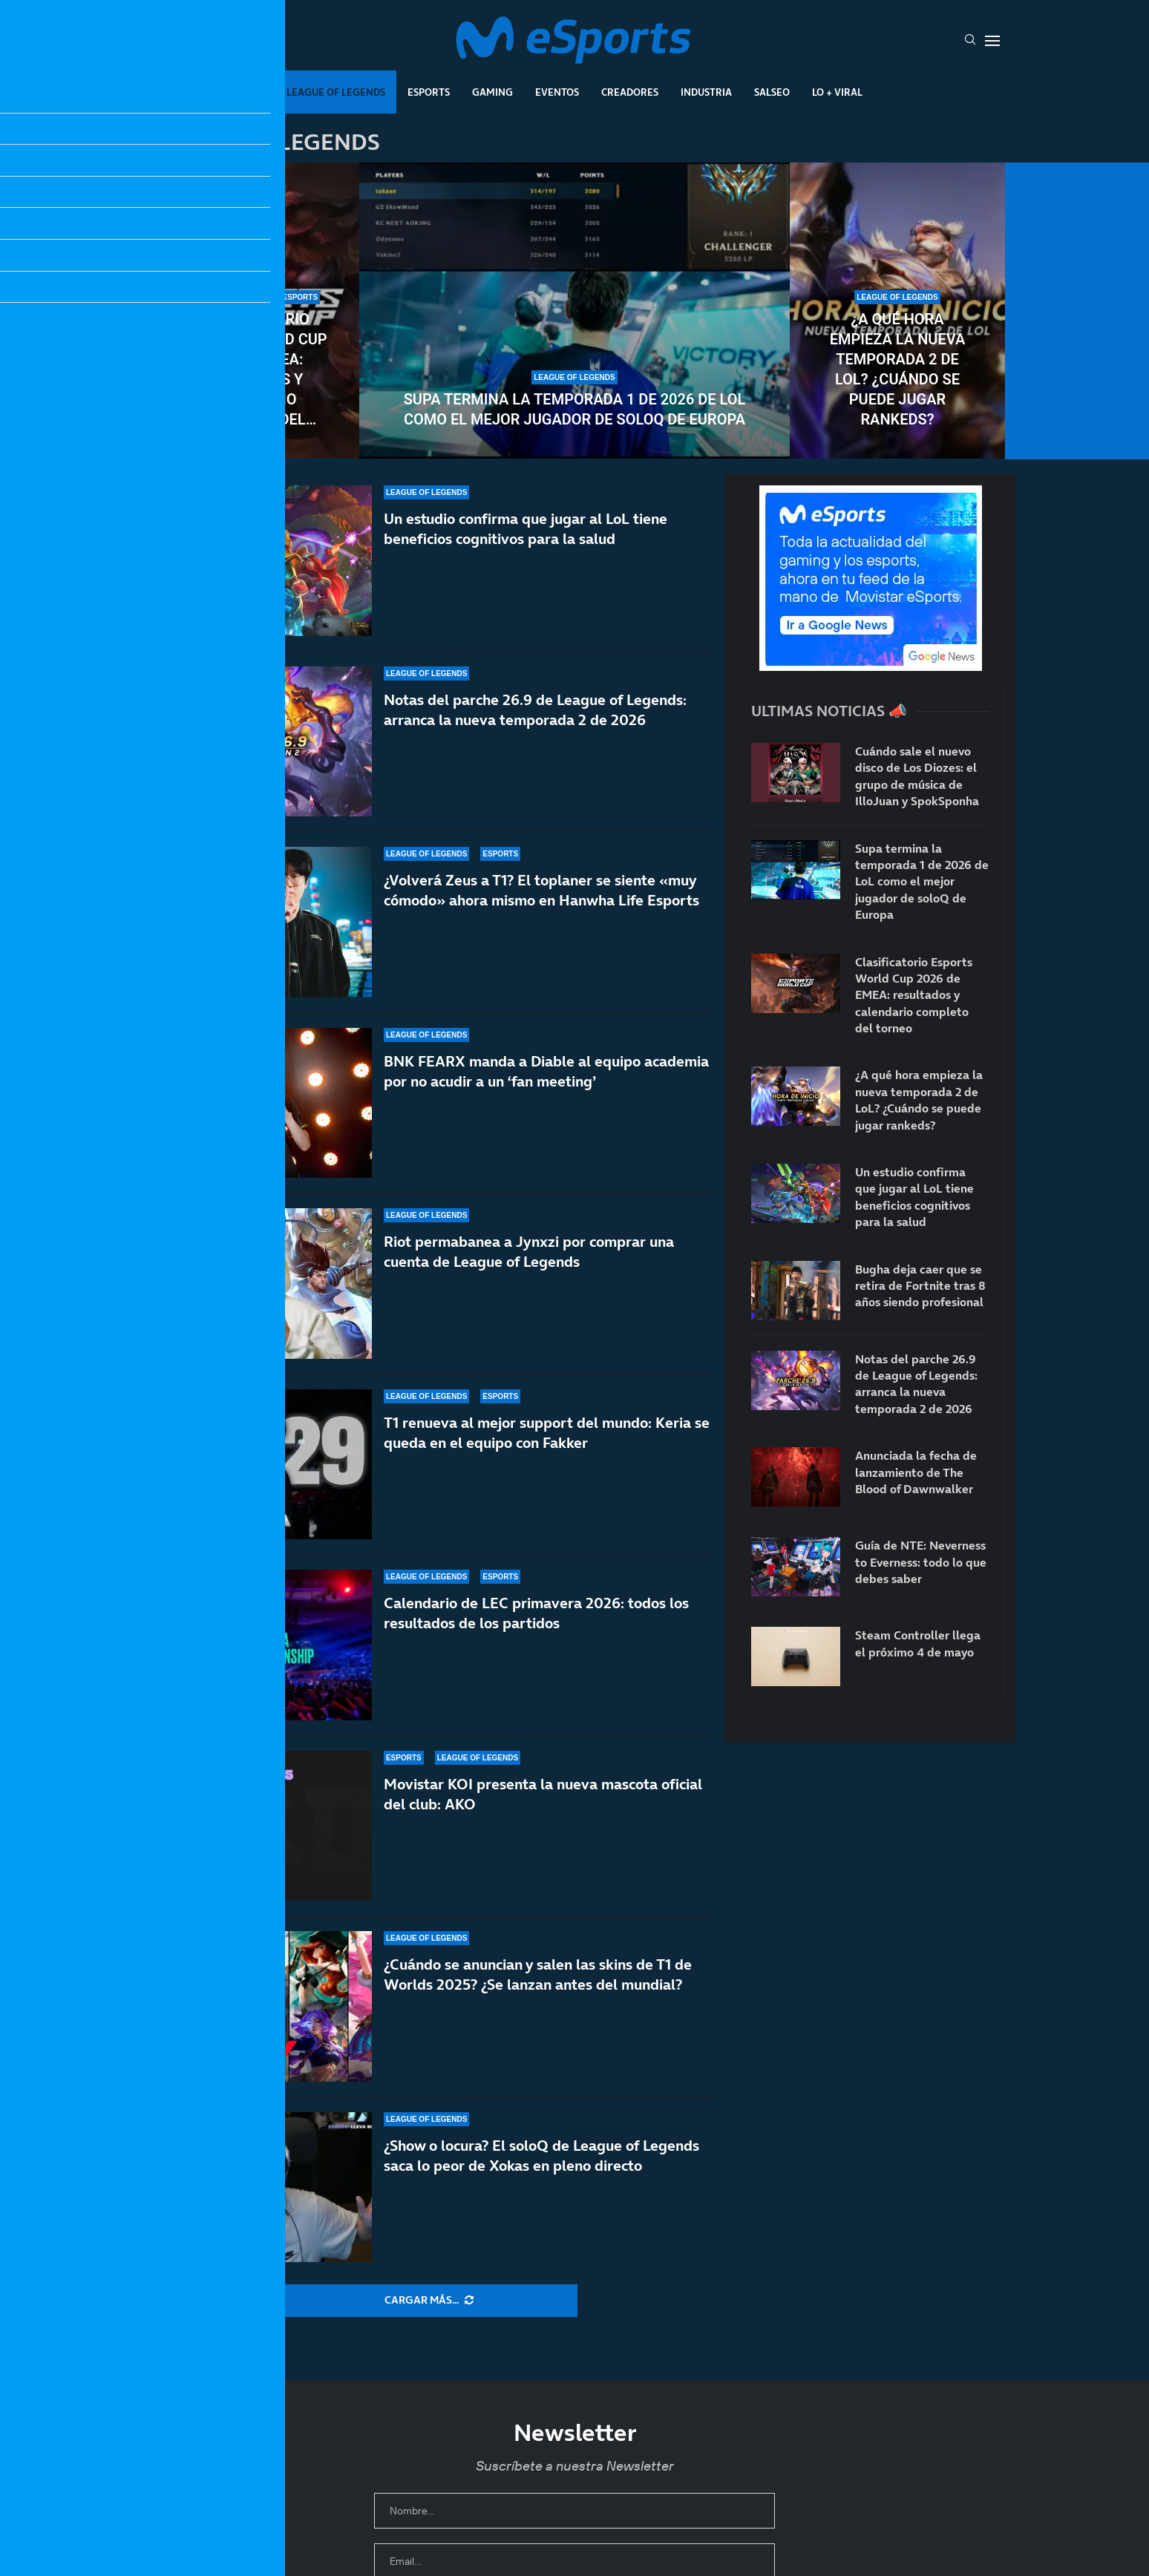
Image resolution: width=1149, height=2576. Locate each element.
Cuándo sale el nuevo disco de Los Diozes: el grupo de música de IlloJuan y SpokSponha (917, 776)
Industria (706, 92)
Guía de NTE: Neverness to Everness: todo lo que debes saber (920, 1562)
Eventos (557, 92)
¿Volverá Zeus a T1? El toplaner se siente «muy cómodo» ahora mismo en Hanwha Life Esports (541, 890)
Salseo (772, 92)
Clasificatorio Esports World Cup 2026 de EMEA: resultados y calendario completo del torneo (251, 370)
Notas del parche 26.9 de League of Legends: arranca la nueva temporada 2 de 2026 (535, 709)
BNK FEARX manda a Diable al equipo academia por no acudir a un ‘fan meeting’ (546, 1071)
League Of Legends (336, 92)
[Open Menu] (992, 40)
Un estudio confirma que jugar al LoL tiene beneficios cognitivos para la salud (525, 528)
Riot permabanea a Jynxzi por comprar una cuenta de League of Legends (529, 1251)
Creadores (629, 92)
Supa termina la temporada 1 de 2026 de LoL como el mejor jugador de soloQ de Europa (575, 409)
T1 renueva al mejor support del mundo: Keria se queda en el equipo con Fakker (547, 1432)
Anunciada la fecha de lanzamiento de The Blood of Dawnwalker (916, 1472)
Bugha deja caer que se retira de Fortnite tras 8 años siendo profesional (920, 1286)
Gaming (492, 92)
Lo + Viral (837, 92)
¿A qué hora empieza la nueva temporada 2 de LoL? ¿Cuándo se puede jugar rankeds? (898, 369)
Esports (428, 92)
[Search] (970, 40)
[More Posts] (429, 2300)
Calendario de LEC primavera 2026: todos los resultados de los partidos (536, 1618)
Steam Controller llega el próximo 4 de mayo (918, 1643)
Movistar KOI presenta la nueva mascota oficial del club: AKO (543, 1818)
